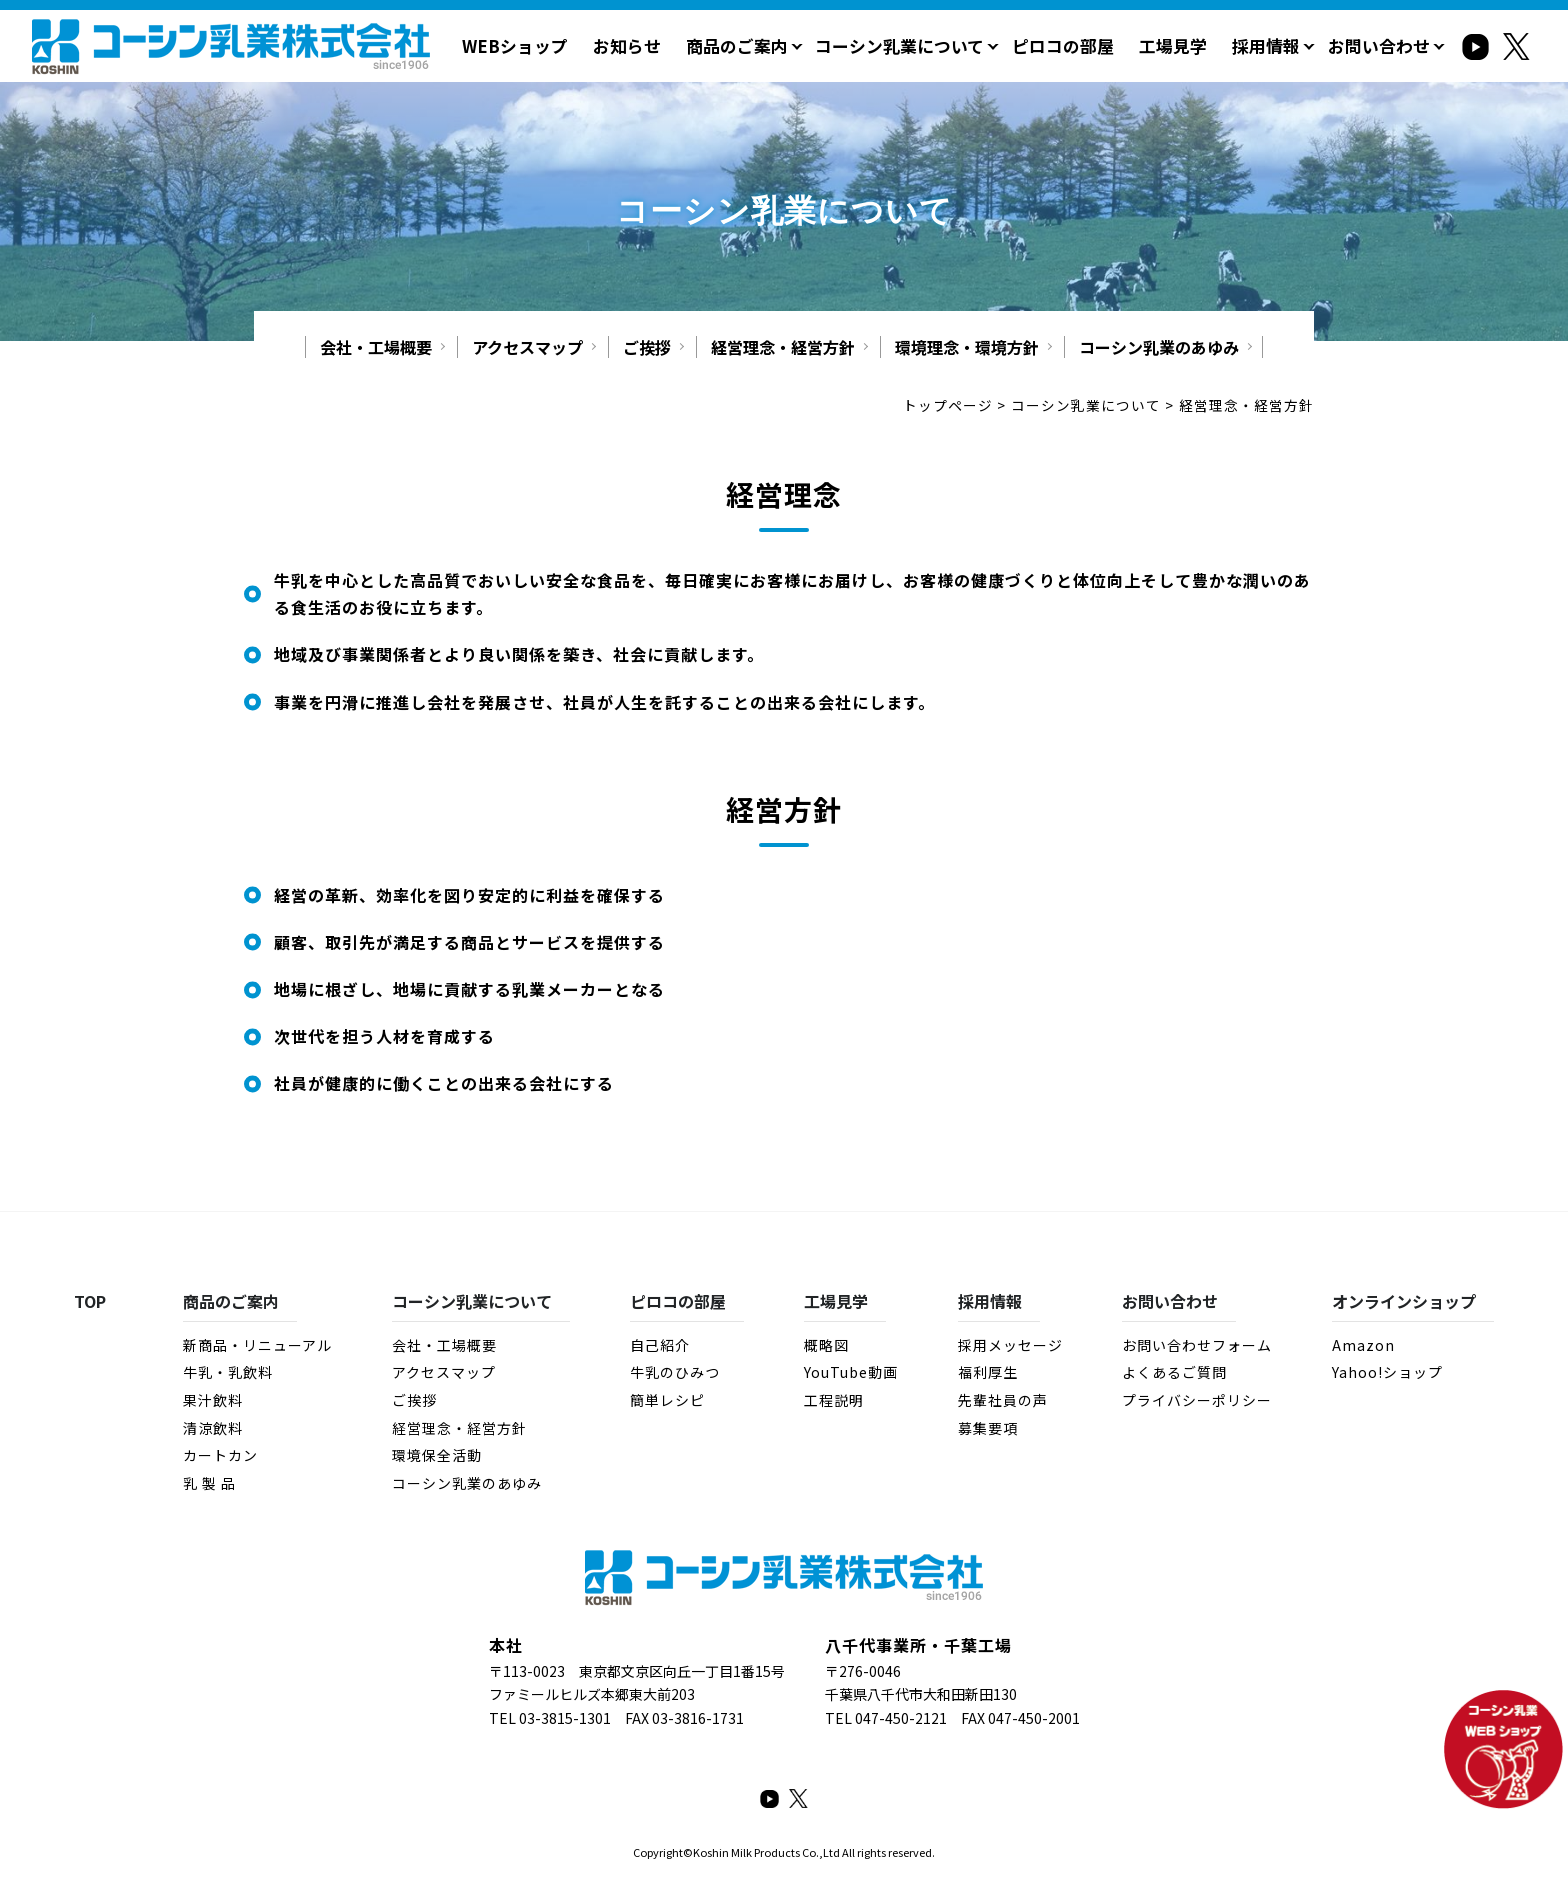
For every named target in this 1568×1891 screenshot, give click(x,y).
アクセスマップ (527, 346)
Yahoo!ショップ (1387, 1372)
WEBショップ (557, 45)
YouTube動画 (851, 1372)
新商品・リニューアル (257, 1344)
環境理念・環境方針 (967, 346)
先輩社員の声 (1003, 1399)
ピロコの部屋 (1080, 45)
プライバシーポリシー (1197, 1399)
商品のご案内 (769, 45)
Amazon (1363, 1344)
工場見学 (1185, 45)
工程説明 (834, 1399)
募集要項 (988, 1427)
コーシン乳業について (924, 45)
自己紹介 (660, 1344)
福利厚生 (988, 1372)
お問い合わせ (1382, 45)
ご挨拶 (647, 346)
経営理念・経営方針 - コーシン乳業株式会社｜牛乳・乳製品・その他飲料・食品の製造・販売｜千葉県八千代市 (231, 46)
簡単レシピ (667, 1399)
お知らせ (664, 45)
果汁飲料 (213, 1399)
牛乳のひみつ (675, 1372)
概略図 (826, 1344)
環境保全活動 (437, 1454)
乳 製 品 (209, 1482)
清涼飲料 (213, 1427)
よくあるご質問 (1174, 1372)
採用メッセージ (1010, 1344)
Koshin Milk (722, 1851)
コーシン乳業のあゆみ (1159, 346)
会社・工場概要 (376, 346)
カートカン (220, 1454)
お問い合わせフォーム (1197, 1344)
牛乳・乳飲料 (228, 1372)
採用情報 (1274, 45)
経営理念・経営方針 (783, 346)
